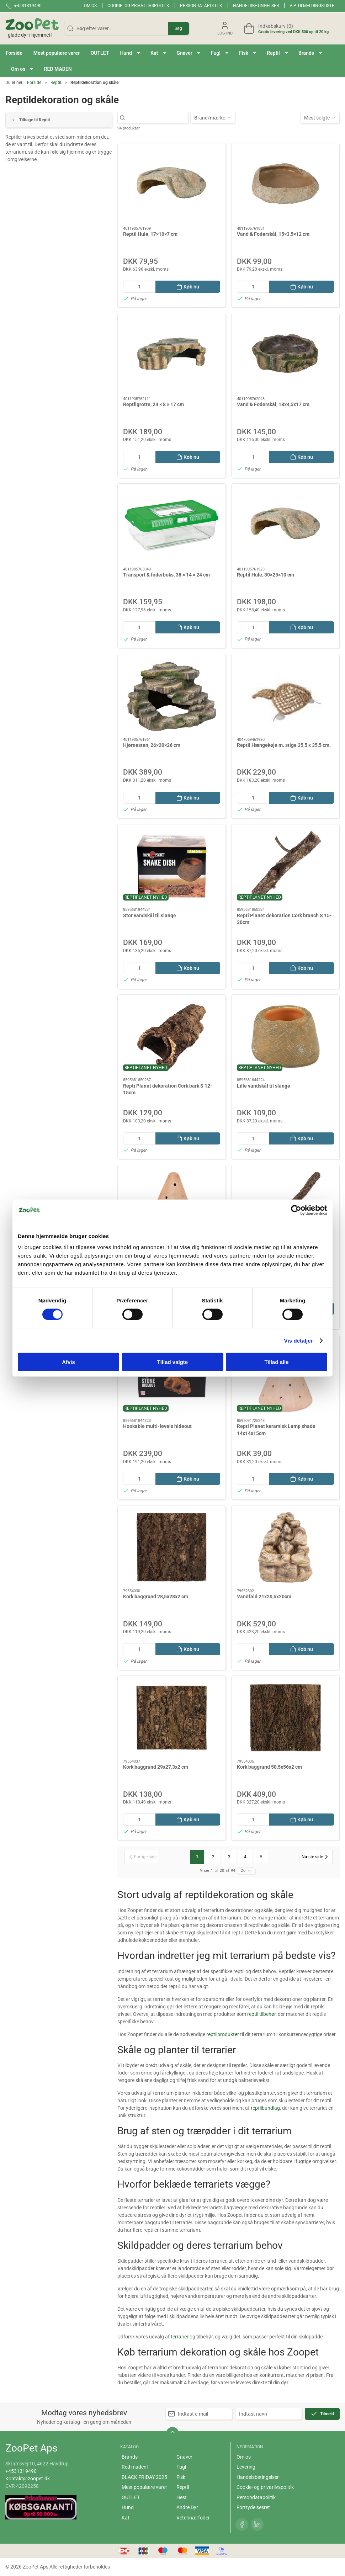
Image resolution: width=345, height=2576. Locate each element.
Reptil (56, 82)
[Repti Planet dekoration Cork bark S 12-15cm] (171, 1036)
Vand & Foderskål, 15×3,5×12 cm (273, 234)
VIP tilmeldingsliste (312, 5)
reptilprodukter (222, 2034)
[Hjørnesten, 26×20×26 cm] (171, 695)
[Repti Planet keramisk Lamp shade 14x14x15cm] (285, 1376)
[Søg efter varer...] (156, 118)
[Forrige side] (141, 1857)
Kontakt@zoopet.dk (27, 2478)
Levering (246, 2467)
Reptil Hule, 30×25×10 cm (265, 575)
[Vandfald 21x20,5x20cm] (285, 1547)
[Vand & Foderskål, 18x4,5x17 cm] (285, 355)
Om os (90, 5)
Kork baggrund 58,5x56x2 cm (269, 1767)
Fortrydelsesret (253, 2507)
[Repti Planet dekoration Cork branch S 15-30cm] (285, 866)
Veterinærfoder (193, 2518)
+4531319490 (21, 2471)
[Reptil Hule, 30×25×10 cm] (285, 525)
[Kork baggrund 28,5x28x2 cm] (171, 1547)
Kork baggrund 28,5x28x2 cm (155, 1596)
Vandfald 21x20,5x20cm (264, 1596)
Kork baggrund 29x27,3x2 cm (155, 1767)
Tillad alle (276, 1362)
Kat (125, 2518)
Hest (181, 2497)
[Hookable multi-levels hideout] (171, 1376)
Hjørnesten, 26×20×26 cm (151, 745)
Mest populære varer (144, 2487)
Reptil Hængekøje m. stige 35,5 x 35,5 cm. (284, 745)
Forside (34, 82)
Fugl (181, 2467)
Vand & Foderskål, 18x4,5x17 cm (273, 404)
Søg (178, 28)
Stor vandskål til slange (149, 915)
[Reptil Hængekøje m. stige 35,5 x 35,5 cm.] (285, 695)
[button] (130, 53)
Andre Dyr (187, 2507)
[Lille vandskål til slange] (285, 1036)
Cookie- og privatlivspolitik (138, 5)
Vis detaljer (298, 1340)
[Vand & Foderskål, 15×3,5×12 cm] (285, 184)
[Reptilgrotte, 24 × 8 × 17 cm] (171, 355)
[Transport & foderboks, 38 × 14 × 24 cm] (171, 525)
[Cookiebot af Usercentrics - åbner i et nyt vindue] (296, 1210)
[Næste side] (316, 1857)
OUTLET (131, 2497)
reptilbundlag (265, 2108)
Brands (130, 2457)
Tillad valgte (172, 1362)
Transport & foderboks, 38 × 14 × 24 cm (166, 575)
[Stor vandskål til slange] (171, 866)
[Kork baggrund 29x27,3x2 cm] (171, 1717)
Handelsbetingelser (256, 5)
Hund (128, 2507)
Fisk (180, 2477)
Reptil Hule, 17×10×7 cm (150, 234)
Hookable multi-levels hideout (157, 1426)
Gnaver (184, 2457)
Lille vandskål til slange (263, 1086)
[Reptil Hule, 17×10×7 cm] (171, 184)
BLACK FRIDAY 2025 (144, 2477)
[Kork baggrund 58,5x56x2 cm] (285, 1717)
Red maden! (135, 2467)
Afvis (68, 1362)
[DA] (32, 28)
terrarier (180, 2336)
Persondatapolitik (201, 5)
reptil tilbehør (261, 2014)
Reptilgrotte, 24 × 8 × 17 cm (153, 404)
